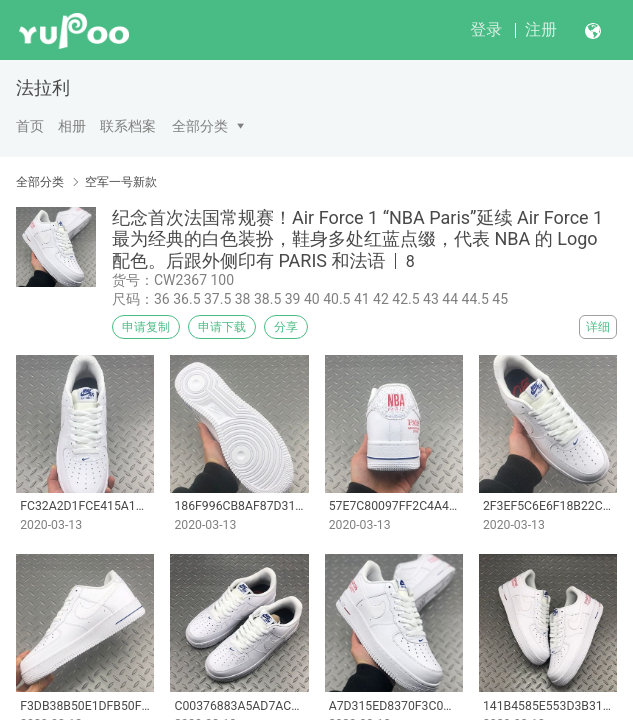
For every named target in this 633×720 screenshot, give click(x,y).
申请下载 (222, 327)
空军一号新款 (121, 182)
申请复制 (146, 327)
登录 (486, 29)
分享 (286, 327)
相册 (72, 126)
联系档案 (128, 126)
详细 (598, 327)
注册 (541, 29)
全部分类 (200, 126)
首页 (30, 126)
